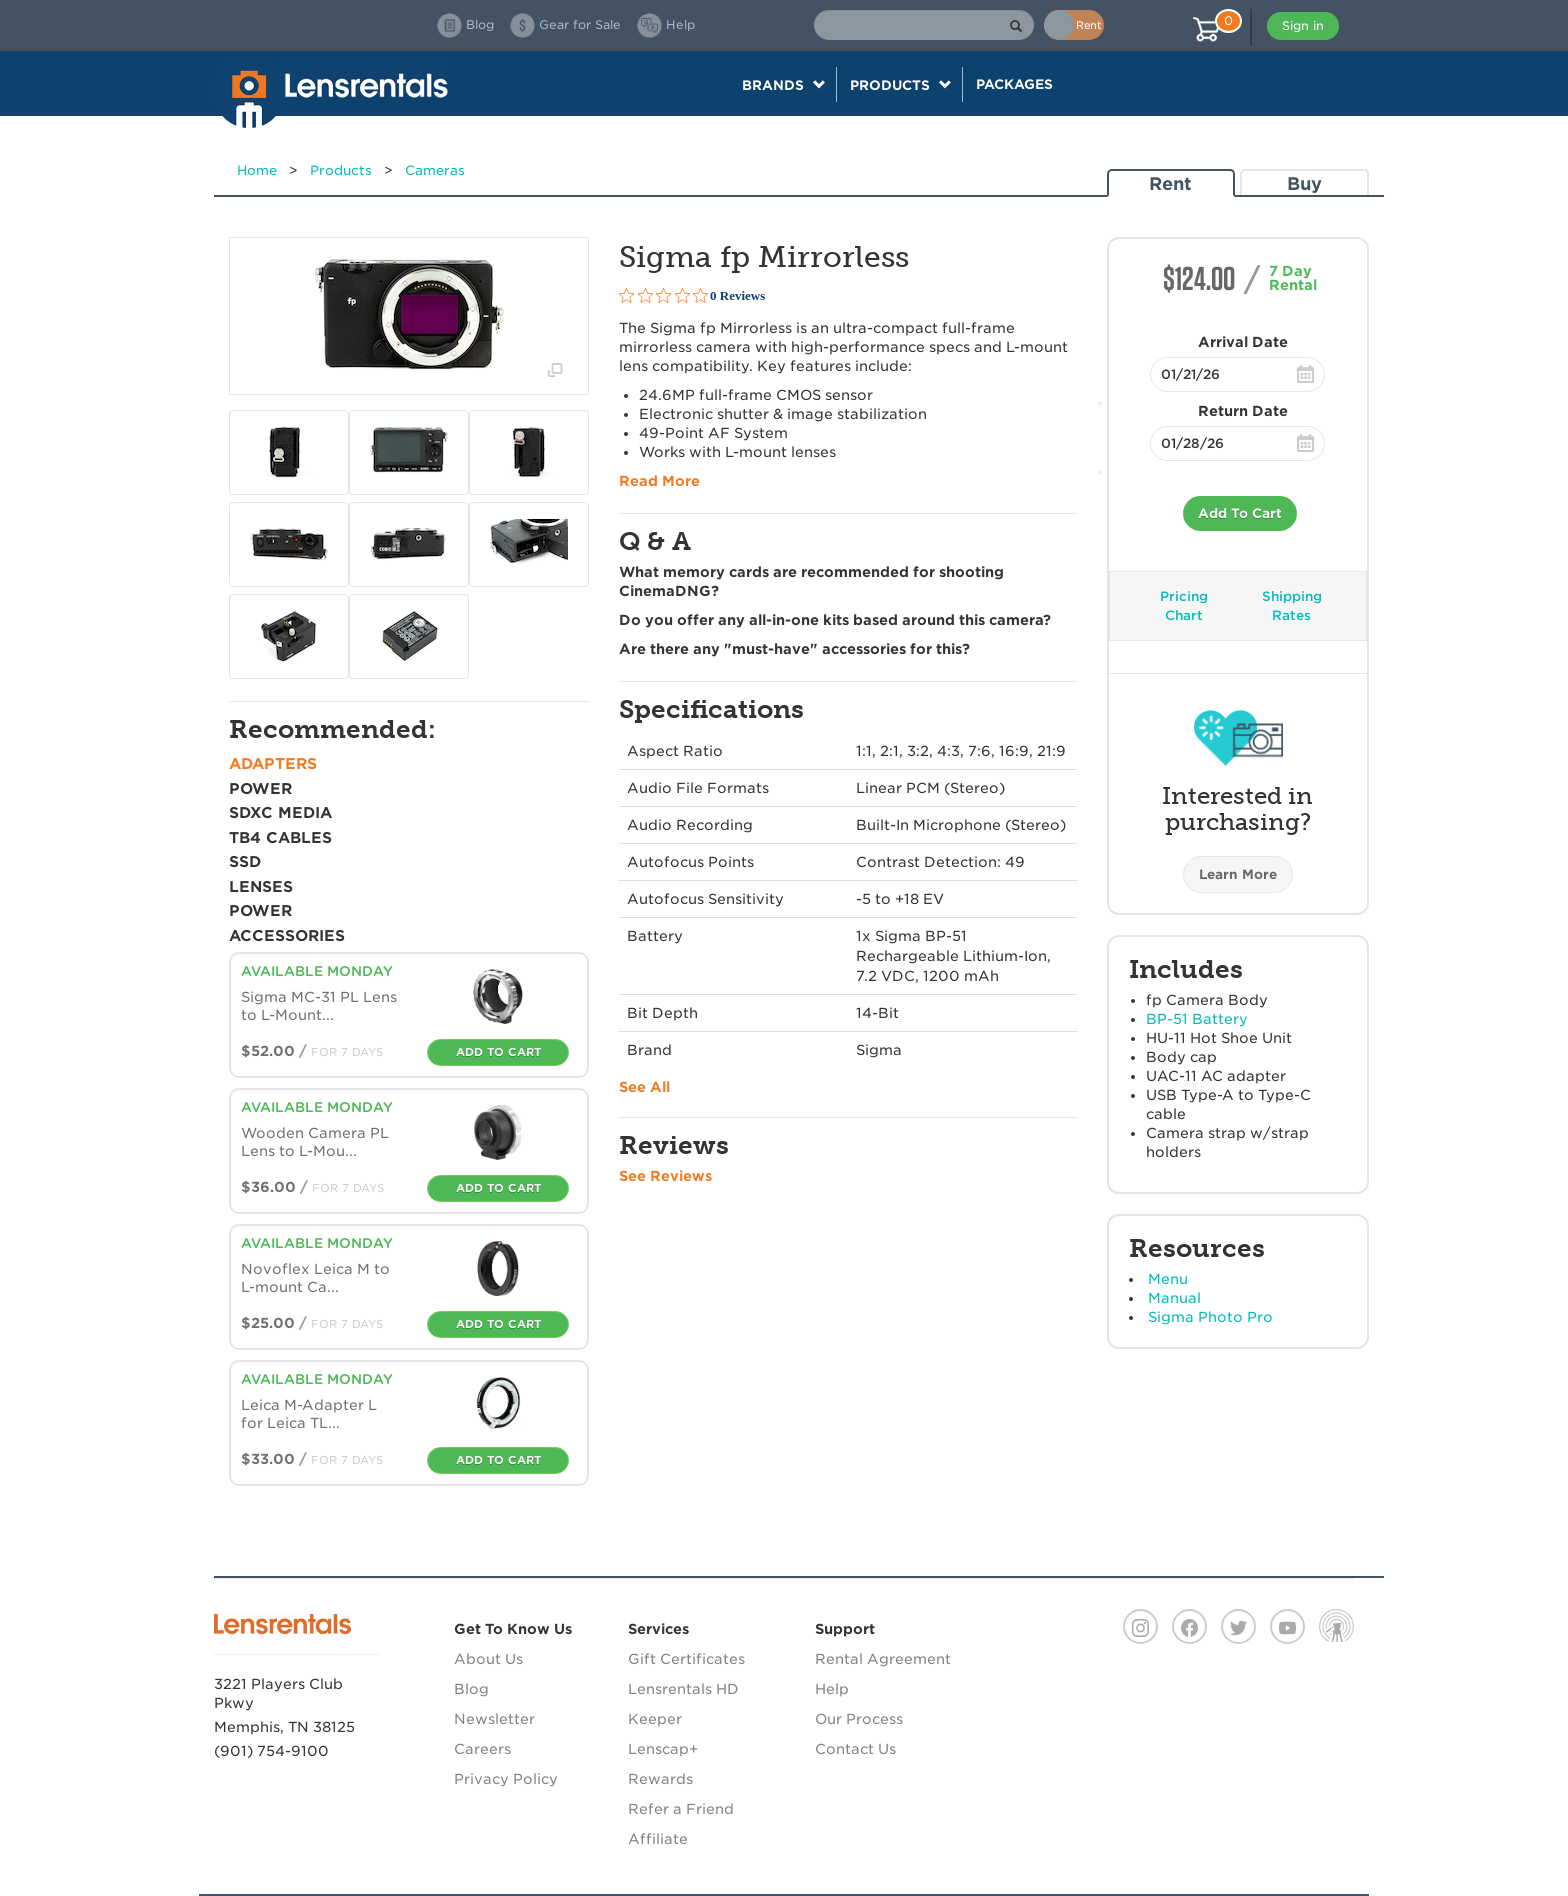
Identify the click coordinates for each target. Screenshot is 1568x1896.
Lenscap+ (663, 1749)
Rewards (660, 1779)
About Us (488, 1659)
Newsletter (494, 1719)
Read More (659, 481)
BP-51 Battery (1197, 1019)
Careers (482, 1749)
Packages (1014, 84)
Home (257, 170)
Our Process (859, 1719)
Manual (1174, 1298)
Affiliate (658, 1839)
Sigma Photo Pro (1210, 1317)
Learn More (1238, 874)
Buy (1304, 183)
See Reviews (665, 1176)
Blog (471, 1689)
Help (832, 1689)
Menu (1168, 1279)
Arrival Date (1243, 342)
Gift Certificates (686, 1659)
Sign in (1303, 25)
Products (341, 170)
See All (644, 1087)
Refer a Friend (681, 1809)
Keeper (655, 1719)
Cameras (435, 170)
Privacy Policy (506, 1779)
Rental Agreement (883, 1659)
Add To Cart (1240, 513)
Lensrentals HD (683, 1689)
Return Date (1243, 411)
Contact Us (855, 1749)
